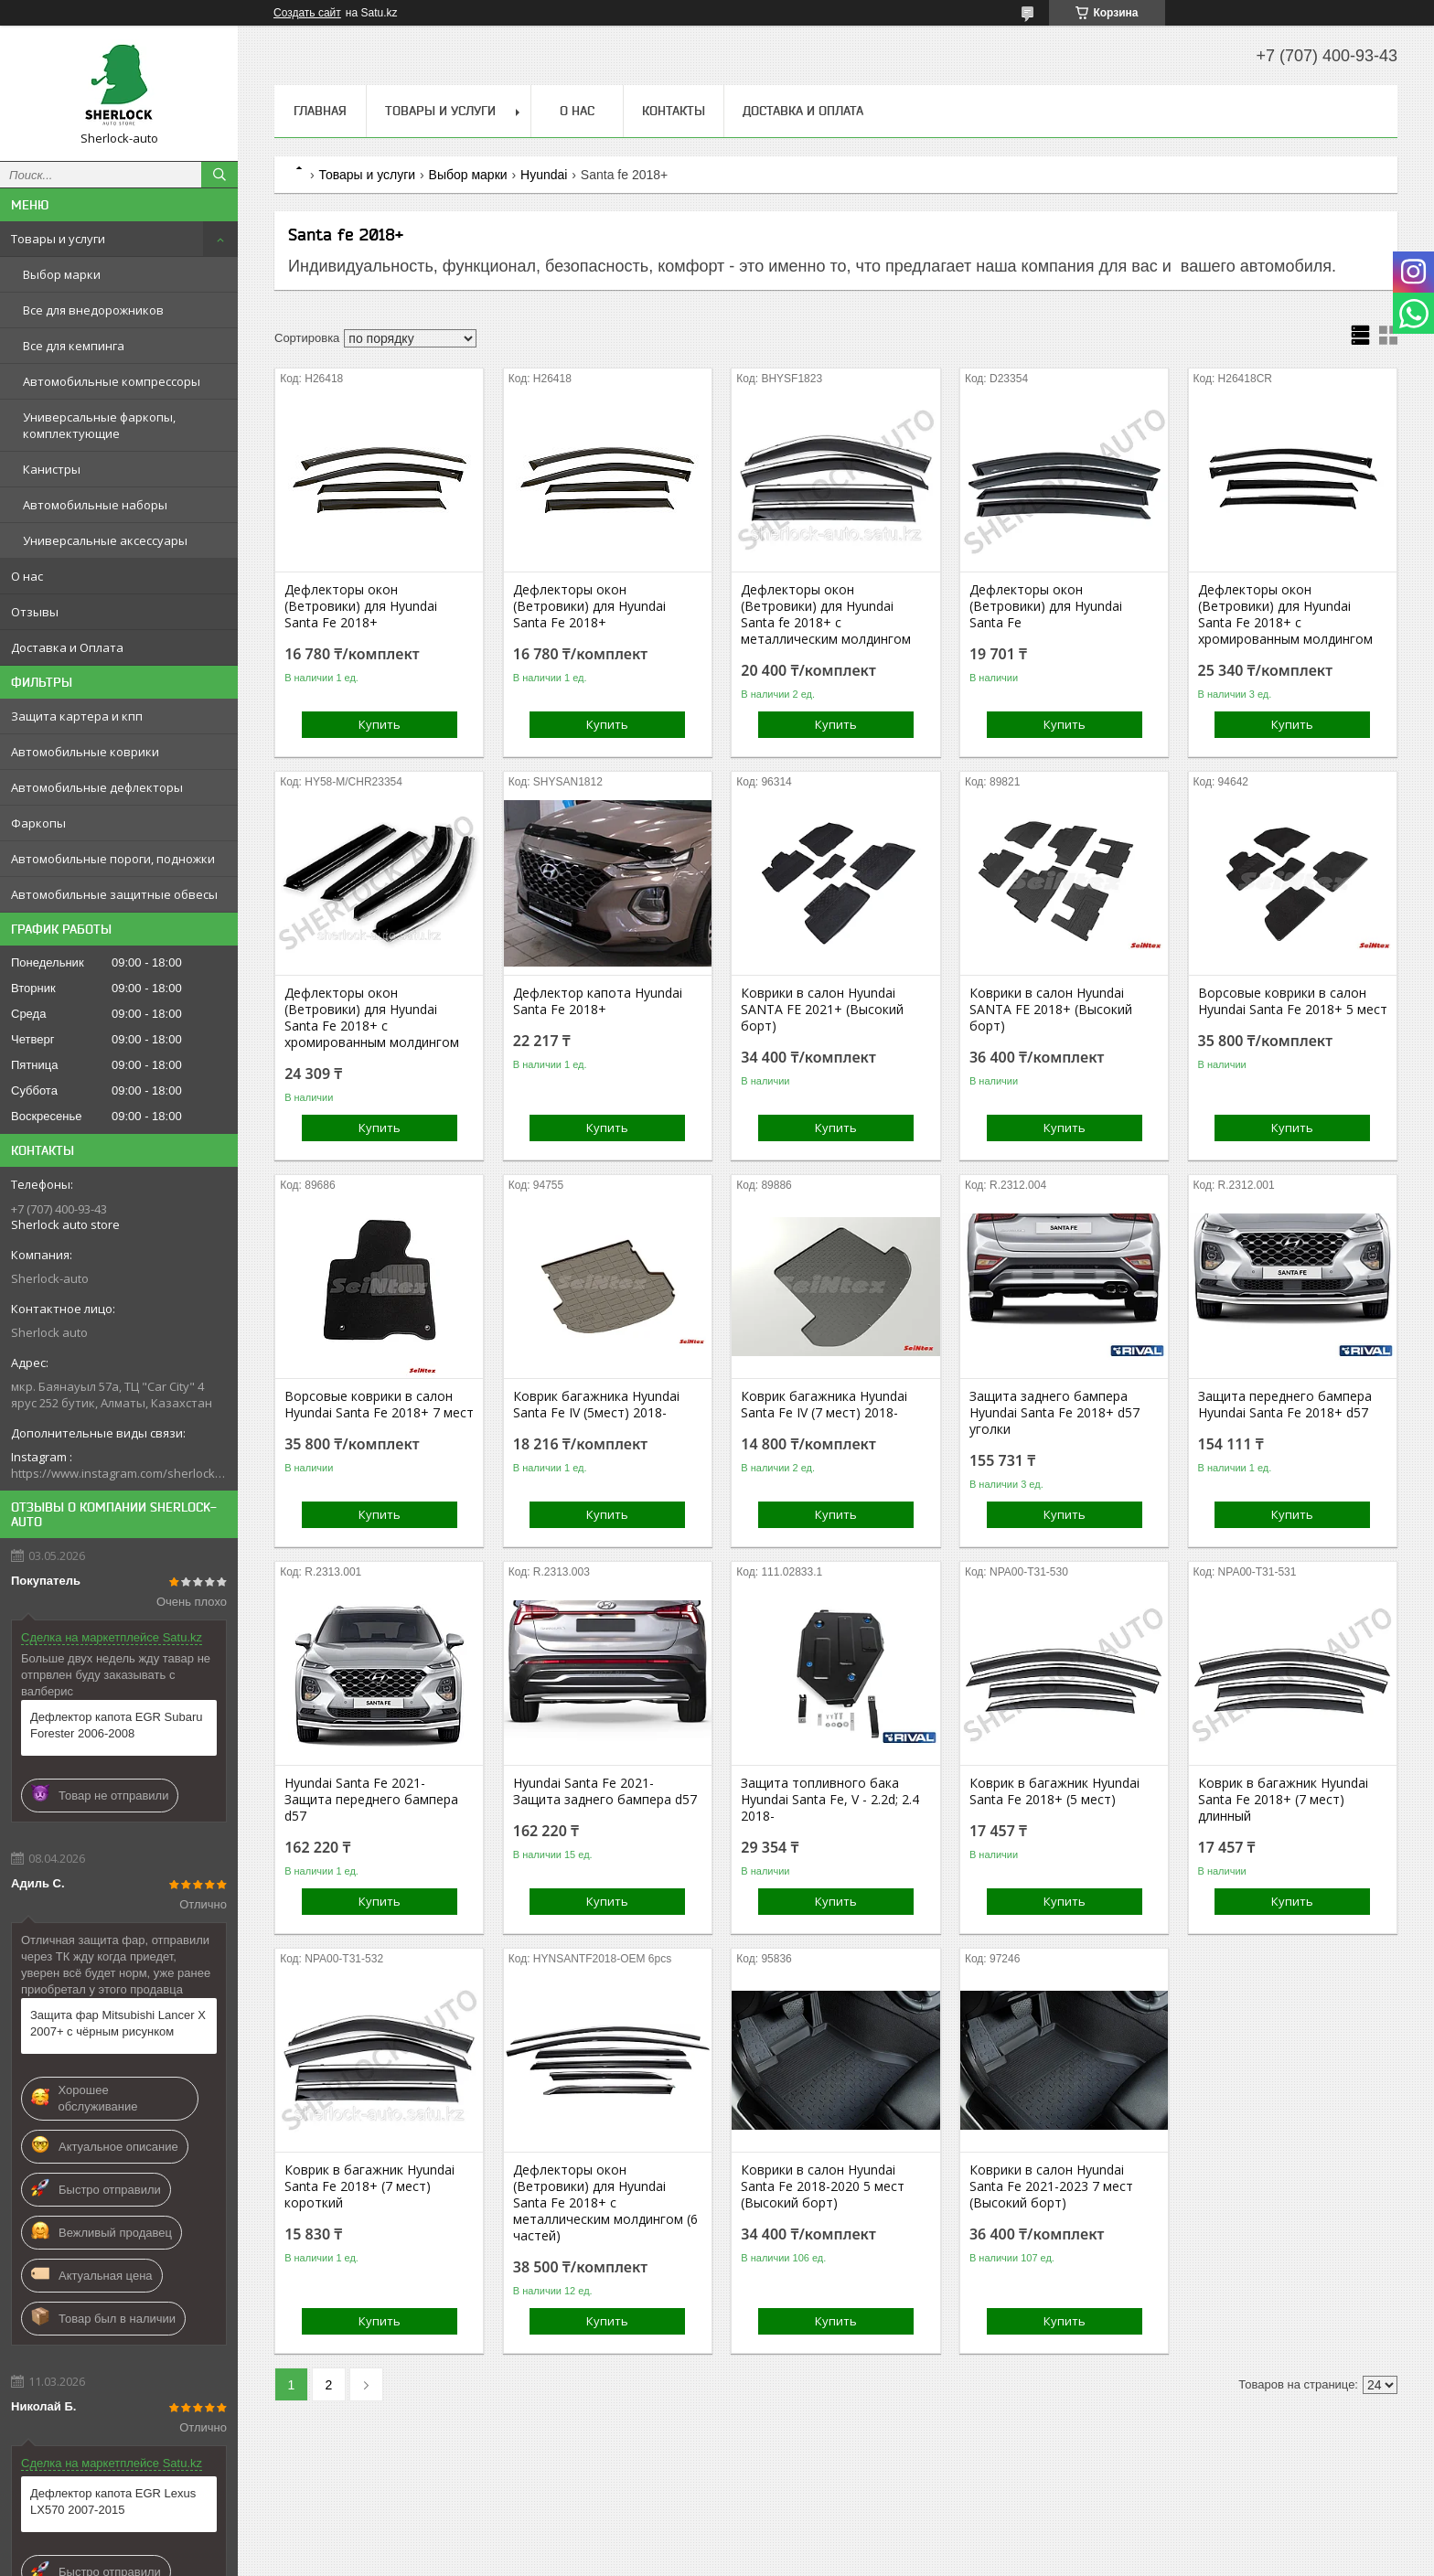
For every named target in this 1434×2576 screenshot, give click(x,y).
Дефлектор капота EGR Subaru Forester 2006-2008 (116, 1725)
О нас (27, 576)
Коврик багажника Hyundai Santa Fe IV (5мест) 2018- (596, 1404)
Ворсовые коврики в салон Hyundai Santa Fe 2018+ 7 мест (379, 1404)
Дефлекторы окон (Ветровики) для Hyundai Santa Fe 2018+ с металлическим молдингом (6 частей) (605, 2203)
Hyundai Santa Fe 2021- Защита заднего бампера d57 (605, 1791)
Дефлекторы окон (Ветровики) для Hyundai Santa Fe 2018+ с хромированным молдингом (1285, 614)
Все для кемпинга (73, 345)
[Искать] (219, 174)
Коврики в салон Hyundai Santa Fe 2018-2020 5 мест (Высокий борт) (822, 2186)
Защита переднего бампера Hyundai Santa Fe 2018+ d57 (1285, 1404)
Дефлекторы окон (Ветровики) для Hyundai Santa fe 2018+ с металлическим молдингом (826, 614)
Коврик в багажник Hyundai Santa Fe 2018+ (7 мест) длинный (1283, 1799)
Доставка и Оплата (67, 647)
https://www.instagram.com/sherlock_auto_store (119, 1473)
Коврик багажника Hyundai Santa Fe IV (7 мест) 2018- (824, 1404)
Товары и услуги (58, 238)
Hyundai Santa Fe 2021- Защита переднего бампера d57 (371, 1799)
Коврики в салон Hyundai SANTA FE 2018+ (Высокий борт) (1050, 1009)
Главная (320, 110)
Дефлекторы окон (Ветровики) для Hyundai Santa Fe (1045, 606)
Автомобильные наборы (95, 505)
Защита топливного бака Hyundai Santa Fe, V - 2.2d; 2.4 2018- (830, 1799)
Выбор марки (62, 274)
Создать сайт (307, 12)
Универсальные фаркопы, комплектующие (99, 425)
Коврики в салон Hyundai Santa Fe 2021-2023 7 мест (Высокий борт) (1051, 2186)
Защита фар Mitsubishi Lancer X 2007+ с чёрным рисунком (118, 2023)
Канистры (51, 469)
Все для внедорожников (93, 310)
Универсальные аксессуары (105, 540)
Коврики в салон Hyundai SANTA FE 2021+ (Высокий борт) (822, 1009)
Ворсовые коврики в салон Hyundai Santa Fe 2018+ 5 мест (1292, 1001)
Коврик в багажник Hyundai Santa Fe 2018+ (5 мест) (1054, 1791)
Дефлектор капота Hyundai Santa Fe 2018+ (597, 1001)
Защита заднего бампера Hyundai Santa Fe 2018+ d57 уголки (1054, 1413)
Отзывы (35, 612)
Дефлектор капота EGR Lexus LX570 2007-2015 (113, 2501)
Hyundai (543, 174)
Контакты (673, 110)
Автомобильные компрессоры (111, 381)
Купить (379, 724)
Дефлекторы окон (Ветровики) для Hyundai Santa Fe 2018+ (360, 606)
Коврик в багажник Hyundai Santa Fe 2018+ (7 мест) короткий (369, 2186)
